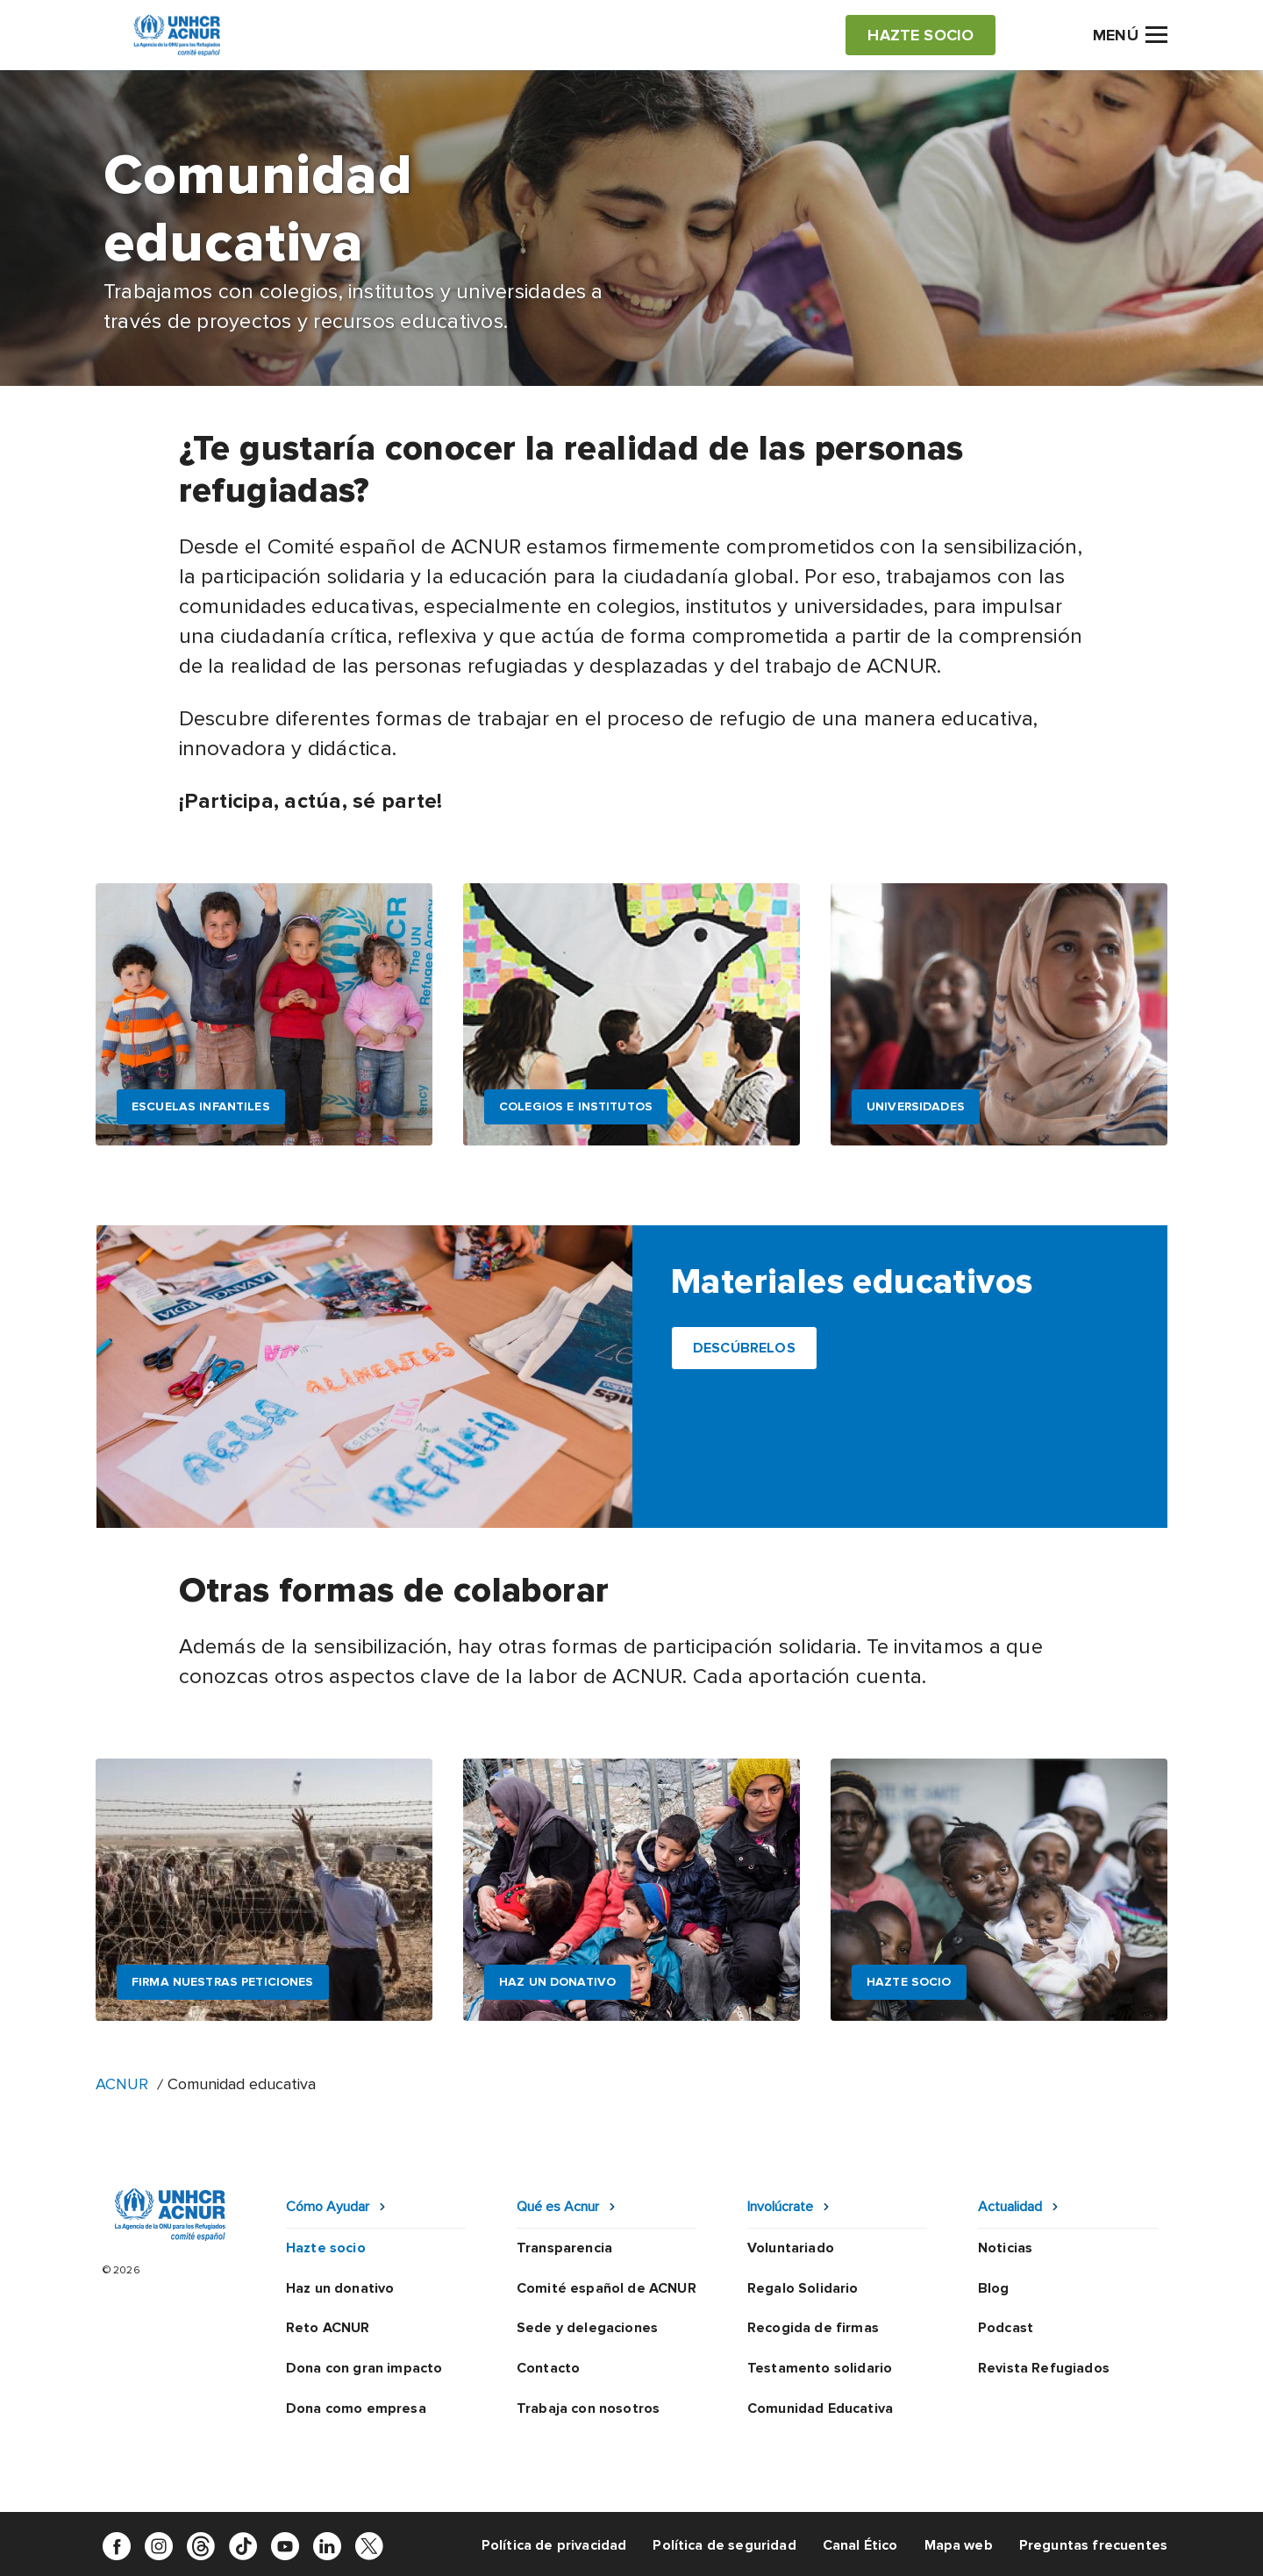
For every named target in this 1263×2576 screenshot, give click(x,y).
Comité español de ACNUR (606, 2288)
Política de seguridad (724, 2545)
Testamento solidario (819, 2368)
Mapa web (958, 2545)
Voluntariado (790, 2248)
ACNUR (122, 2084)
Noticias (1005, 2248)
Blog (994, 2288)
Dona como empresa (356, 2408)
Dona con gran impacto (364, 2368)
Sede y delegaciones (587, 2328)
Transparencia (564, 2248)
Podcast (1005, 2328)
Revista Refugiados (1044, 2368)
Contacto (548, 2368)
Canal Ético (860, 2545)
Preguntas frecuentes (1093, 2545)
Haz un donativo (340, 2288)
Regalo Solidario (803, 2288)
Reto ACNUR (328, 2328)
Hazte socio (326, 2248)
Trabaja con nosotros (588, 2408)
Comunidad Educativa (820, 2408)
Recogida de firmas (813, 2328)
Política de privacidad (554, 2545)
